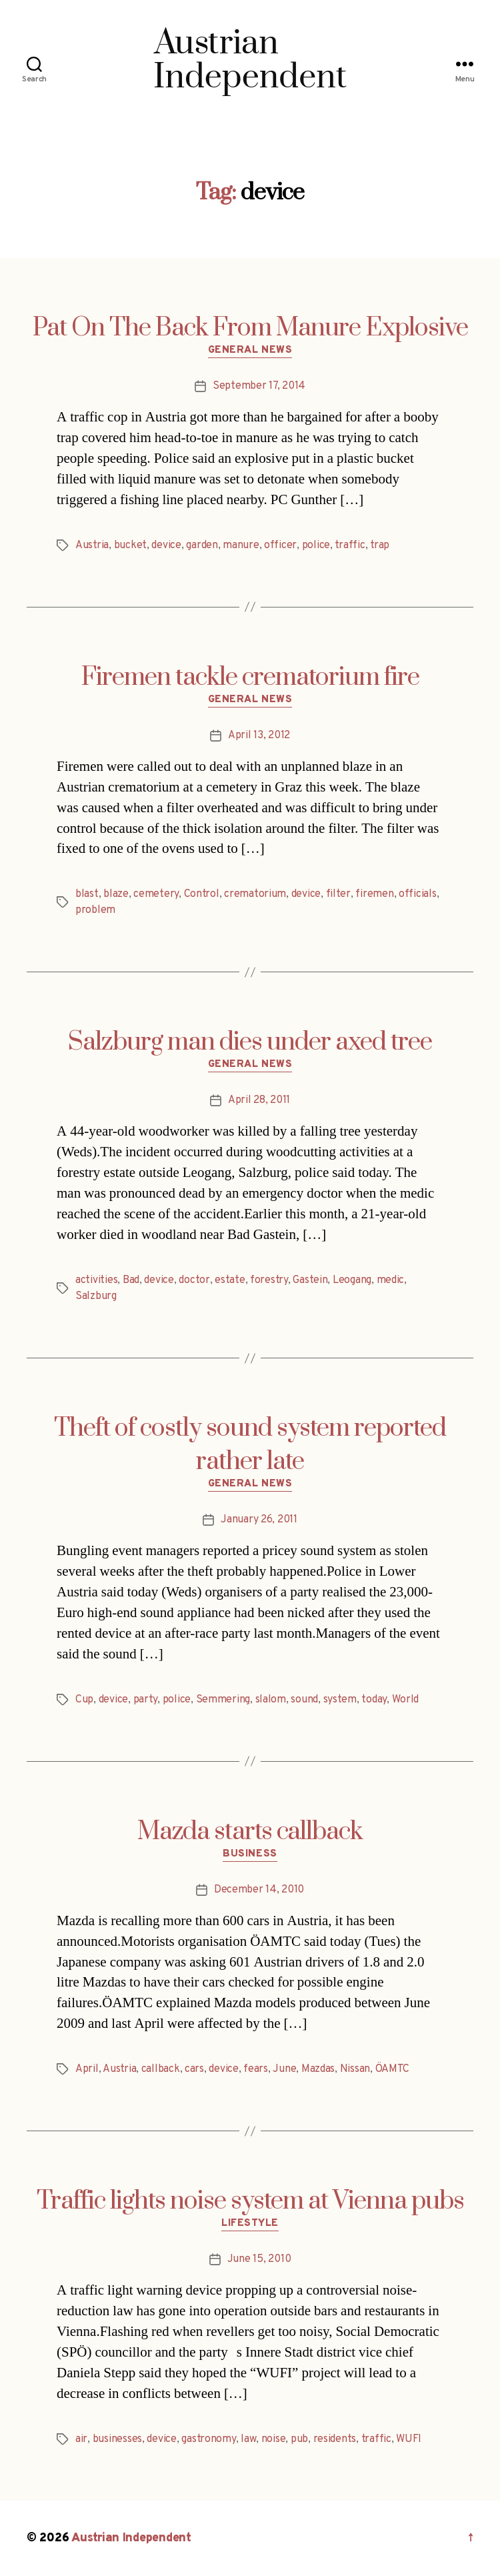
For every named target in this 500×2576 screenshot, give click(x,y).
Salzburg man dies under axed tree (250, 1042)
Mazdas (318, 2069)
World (405, 1699)
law (248, 2439)
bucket (130, 545)
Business (250, 1854)
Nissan (355, 2069)
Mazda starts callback (250, 1832)
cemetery (156, 894)
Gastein (310, 1280)
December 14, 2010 (259, 1889)
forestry (269, 1280)
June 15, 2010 (259, 2259)
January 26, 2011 (259, 1519)
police (316, 545)
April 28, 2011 (259, 1100)
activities (96, 1280)
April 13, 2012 (259, 735)
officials (418, 894)
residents (335, 2439)
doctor (194, 1280)
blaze (116, 894)
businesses (117, 2439)
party (145, 1699)
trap (379, 545)
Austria (92, 545)
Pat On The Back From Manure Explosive (250, 328)
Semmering (223, 1699)
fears (255, 2069)
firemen (374, 894)
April (87, 2069)
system (340, 1699)
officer (280, 545)
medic (391, 1280)
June (284, 2069)
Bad (131, 1280)
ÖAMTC (392, 2069)
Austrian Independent (131, 2538)
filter (338, 894)
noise (273, 2439)
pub (299, 2439)
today (374, 1699)
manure (241, 545)
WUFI (408, 2439)
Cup (84, 1699)
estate (230, 1280)
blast (87, 894)
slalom (270, 1699)
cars (194, 2069)
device (166, 545)
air (81, 2439)
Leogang (352, 1280)
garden (201, 545)
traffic (350, 545)
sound (304, 1699)
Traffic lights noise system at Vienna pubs (250, 2201)
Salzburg (96, 1296)
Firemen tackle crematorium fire (250, 678)
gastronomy (208, 2439)
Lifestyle (250, 2224)
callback (160, 2069)
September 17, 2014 (259, 386)
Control (201, 894)
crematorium (255, 894)
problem (95, 910)
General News (250, 351)
